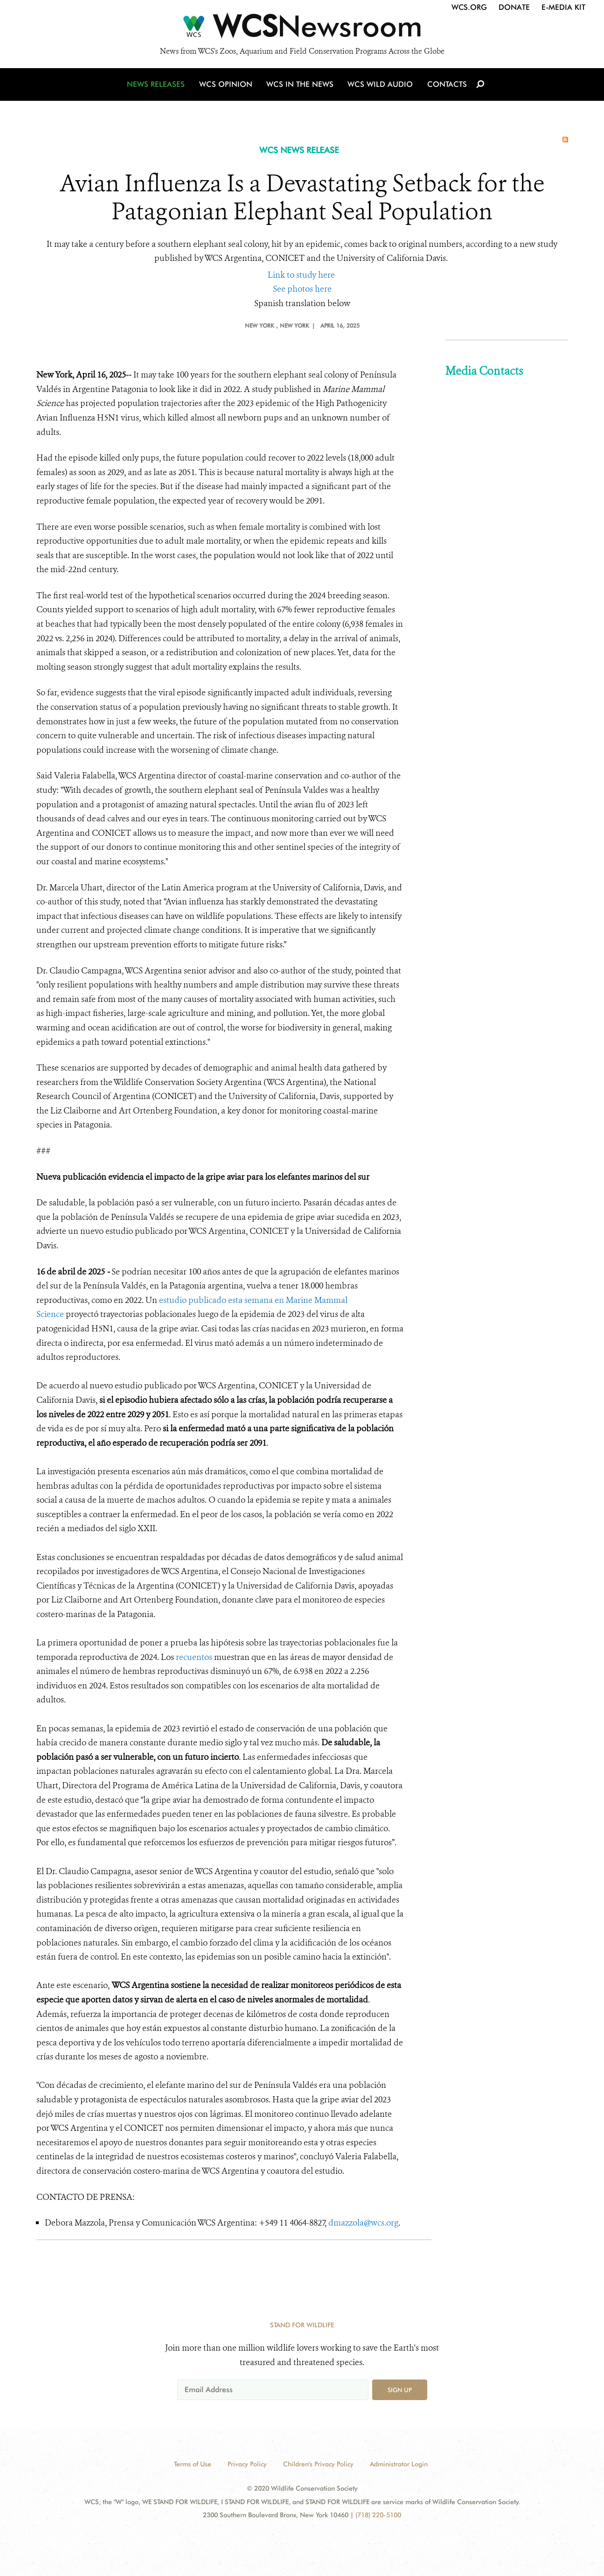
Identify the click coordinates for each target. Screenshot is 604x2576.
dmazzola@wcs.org (363, 2222)
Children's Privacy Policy (318, 2464)
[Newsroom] (302, 29)
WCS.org (469, 7)
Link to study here (301, 274)
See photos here (302, 288)
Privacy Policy (247, 2464)
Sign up (400, 2390)
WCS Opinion (227, 85)
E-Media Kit (563, 7)
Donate (514, 7)
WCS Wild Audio (380, 85)
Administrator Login (399, 2464)
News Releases (158, 85)
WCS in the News (300, 85)
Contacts (446, 85)
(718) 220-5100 (378, 2515)
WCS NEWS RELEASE (299, 150)
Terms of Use (192, 2464)
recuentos (195, 1657)
